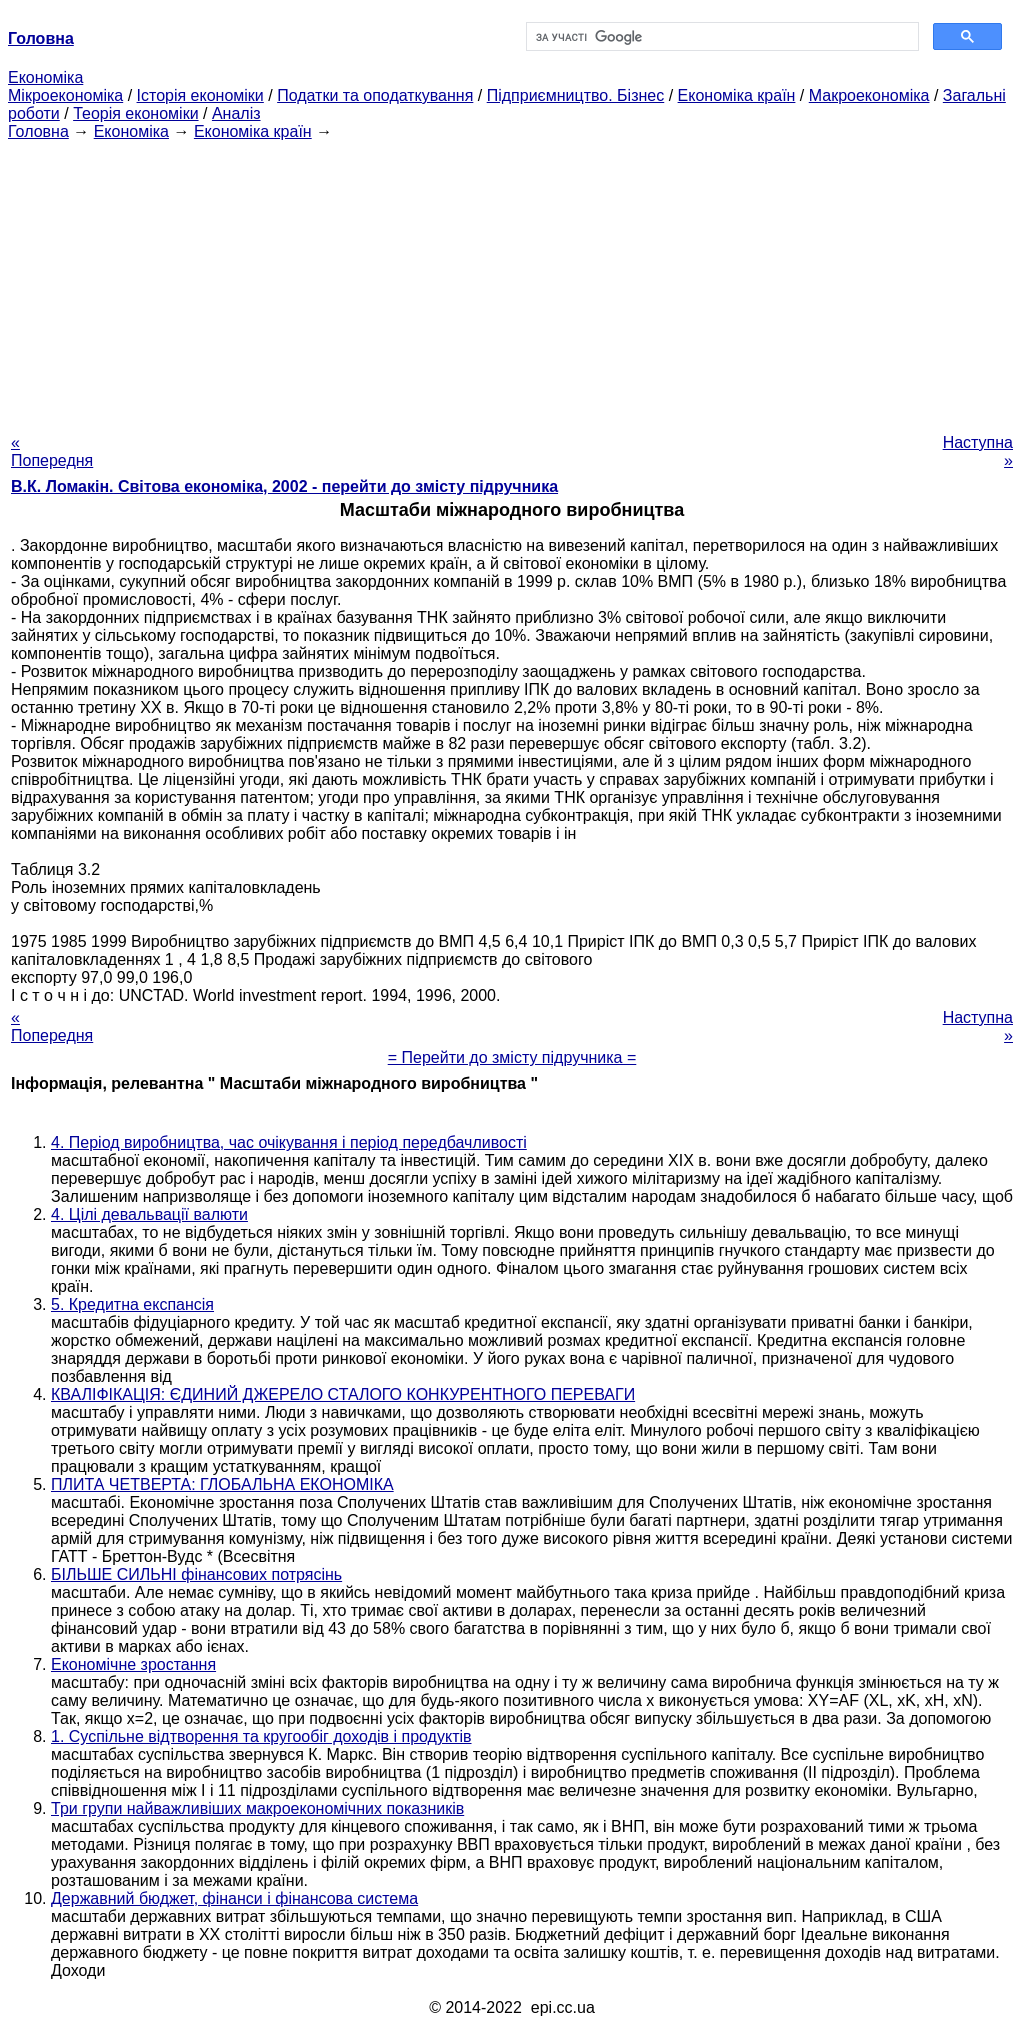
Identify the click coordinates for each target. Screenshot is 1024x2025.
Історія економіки (200, 95)
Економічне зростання (133, 1664)
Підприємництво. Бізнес (576, 95)
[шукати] (720, 37)
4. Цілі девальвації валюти (149, 1214)
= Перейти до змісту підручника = (512, 1057)
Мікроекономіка (65, 95)
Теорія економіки (135, 113)
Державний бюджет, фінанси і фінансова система (234, 1898)
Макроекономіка (869, 95)
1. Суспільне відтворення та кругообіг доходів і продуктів (261, 1736)
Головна (38, 131)
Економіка (45, 77)
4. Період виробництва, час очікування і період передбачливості (289, 1142)
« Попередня (52, 451)
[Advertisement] (512, 281)
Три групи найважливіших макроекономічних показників (257, 1808)
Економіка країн (737, 95)
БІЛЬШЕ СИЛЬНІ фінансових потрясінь (196, 1574)
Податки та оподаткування (375, 95)
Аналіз (236, 113)
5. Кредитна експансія (132, 1304)
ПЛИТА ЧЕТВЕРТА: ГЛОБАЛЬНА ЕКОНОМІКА (222, 1484)
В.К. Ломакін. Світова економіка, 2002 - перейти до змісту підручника (284, 486)
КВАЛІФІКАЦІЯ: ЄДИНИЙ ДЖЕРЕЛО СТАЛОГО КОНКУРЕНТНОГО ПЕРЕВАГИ (343, 1394)
